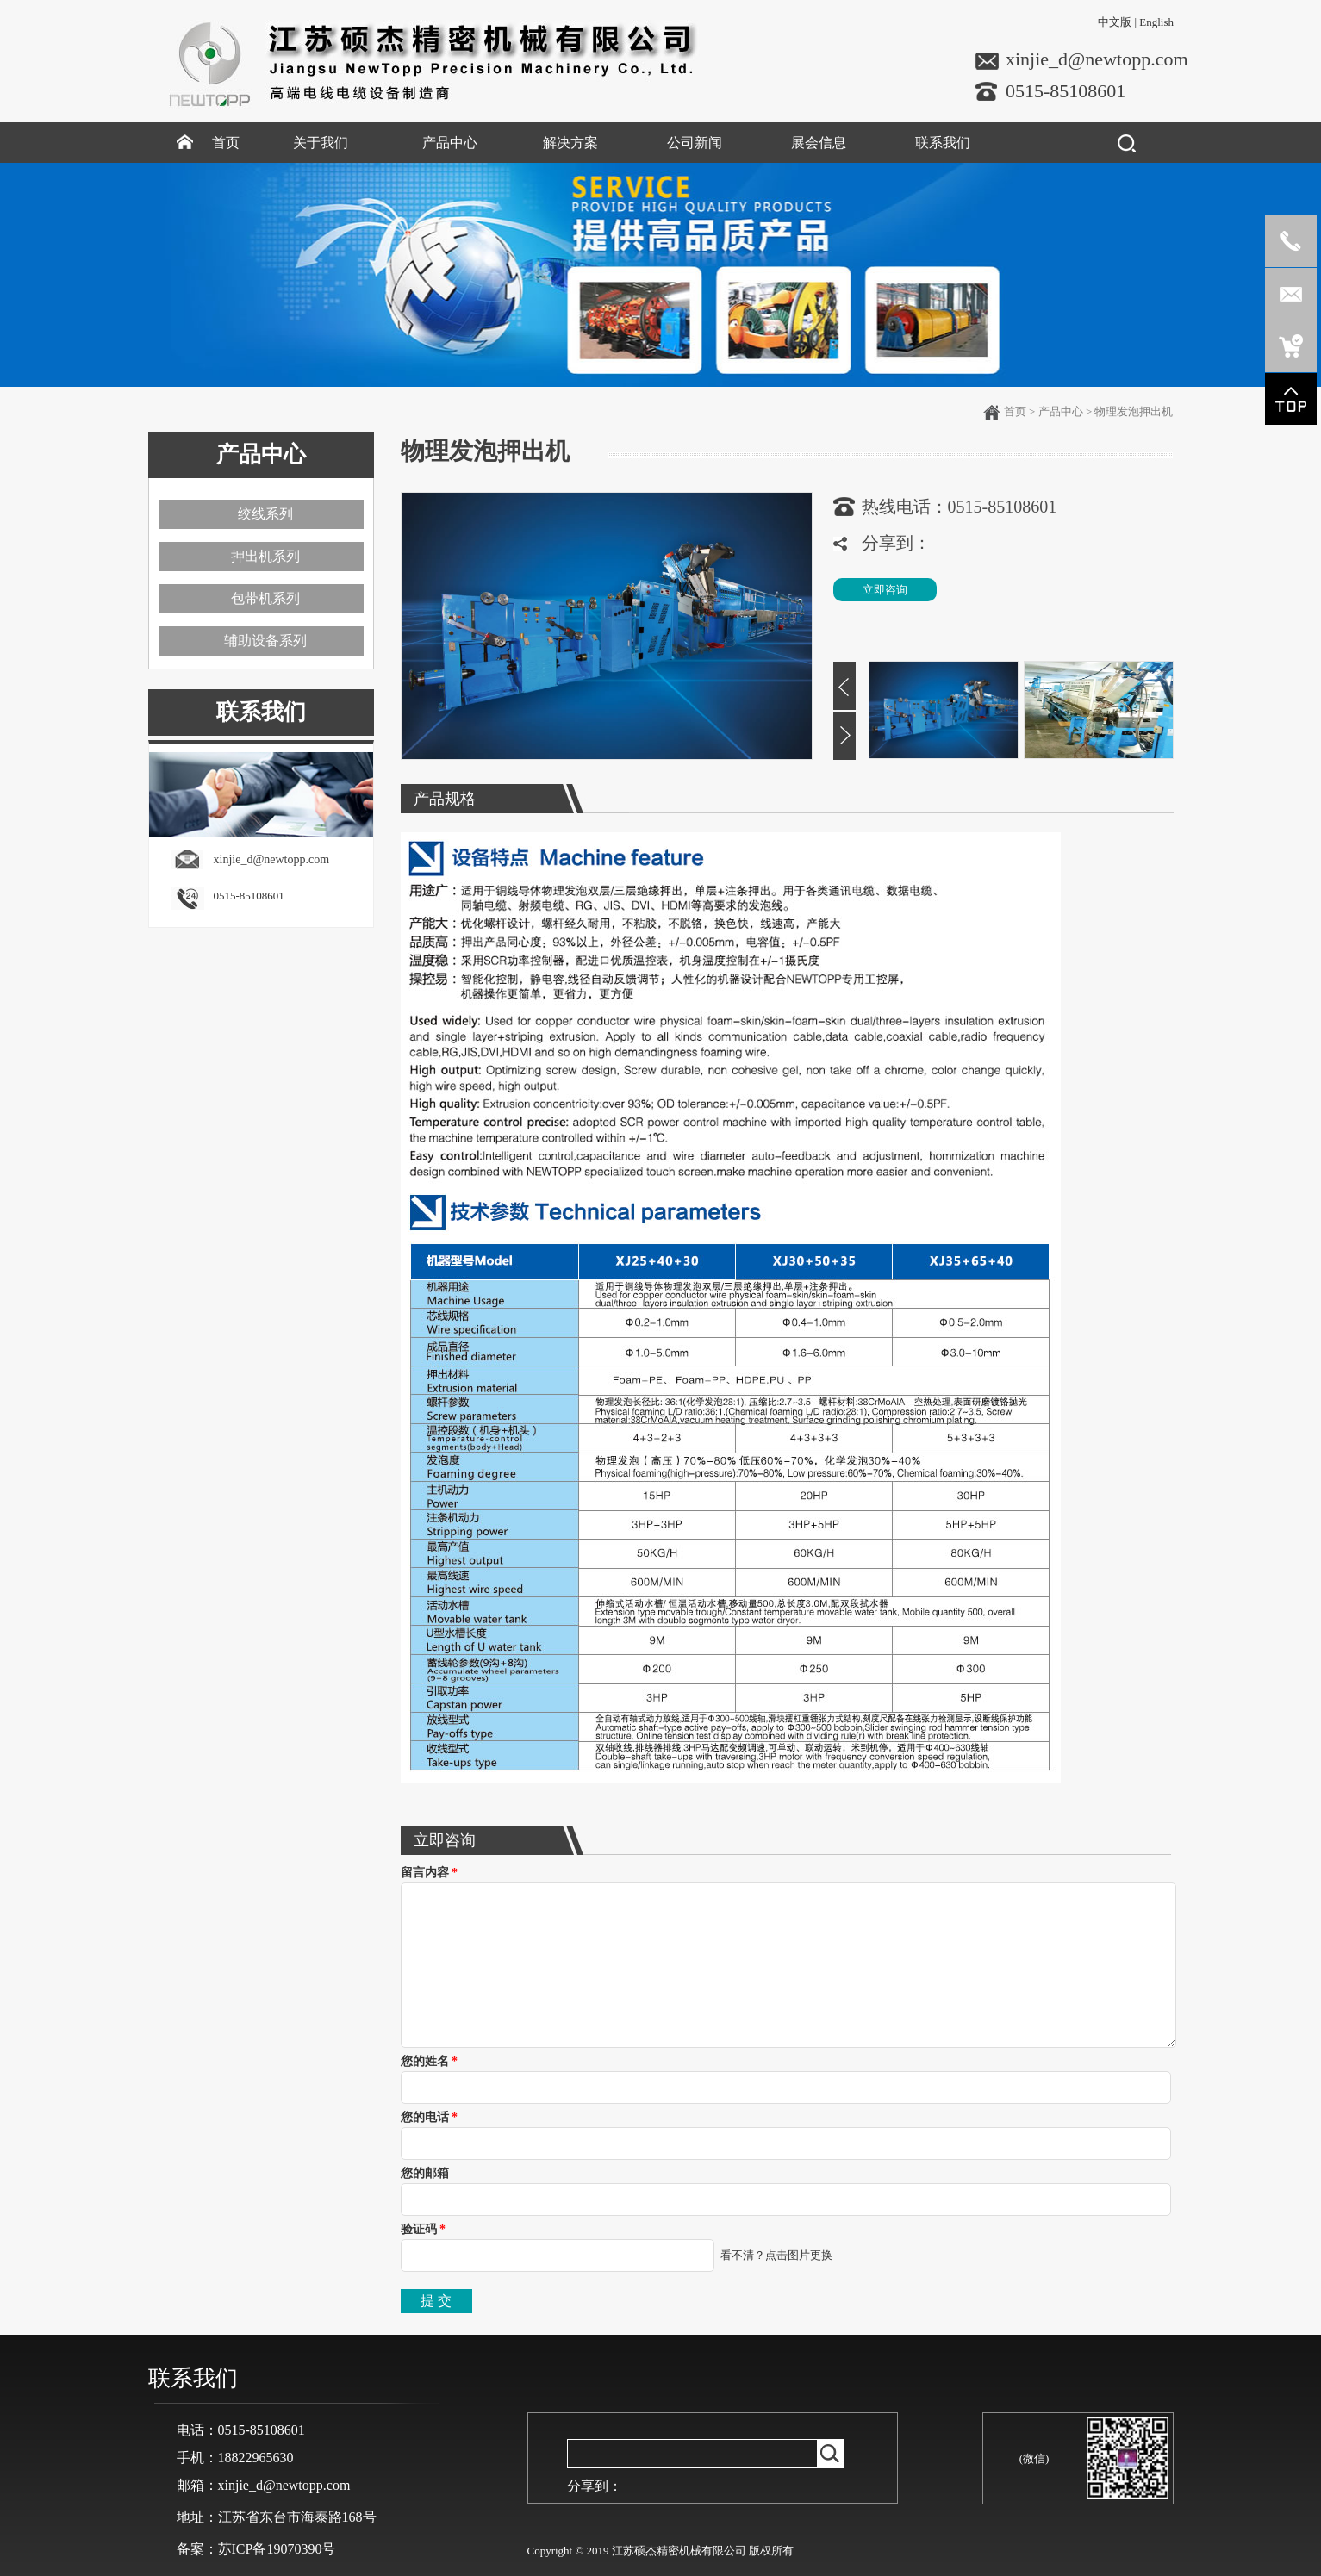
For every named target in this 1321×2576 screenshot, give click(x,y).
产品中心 (1060, 411)
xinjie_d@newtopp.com (1097, 59)
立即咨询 (885, 589)
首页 (1015, 411)
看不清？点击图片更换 (776, 2255)
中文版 (1114, 22)
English (1156, 22)
